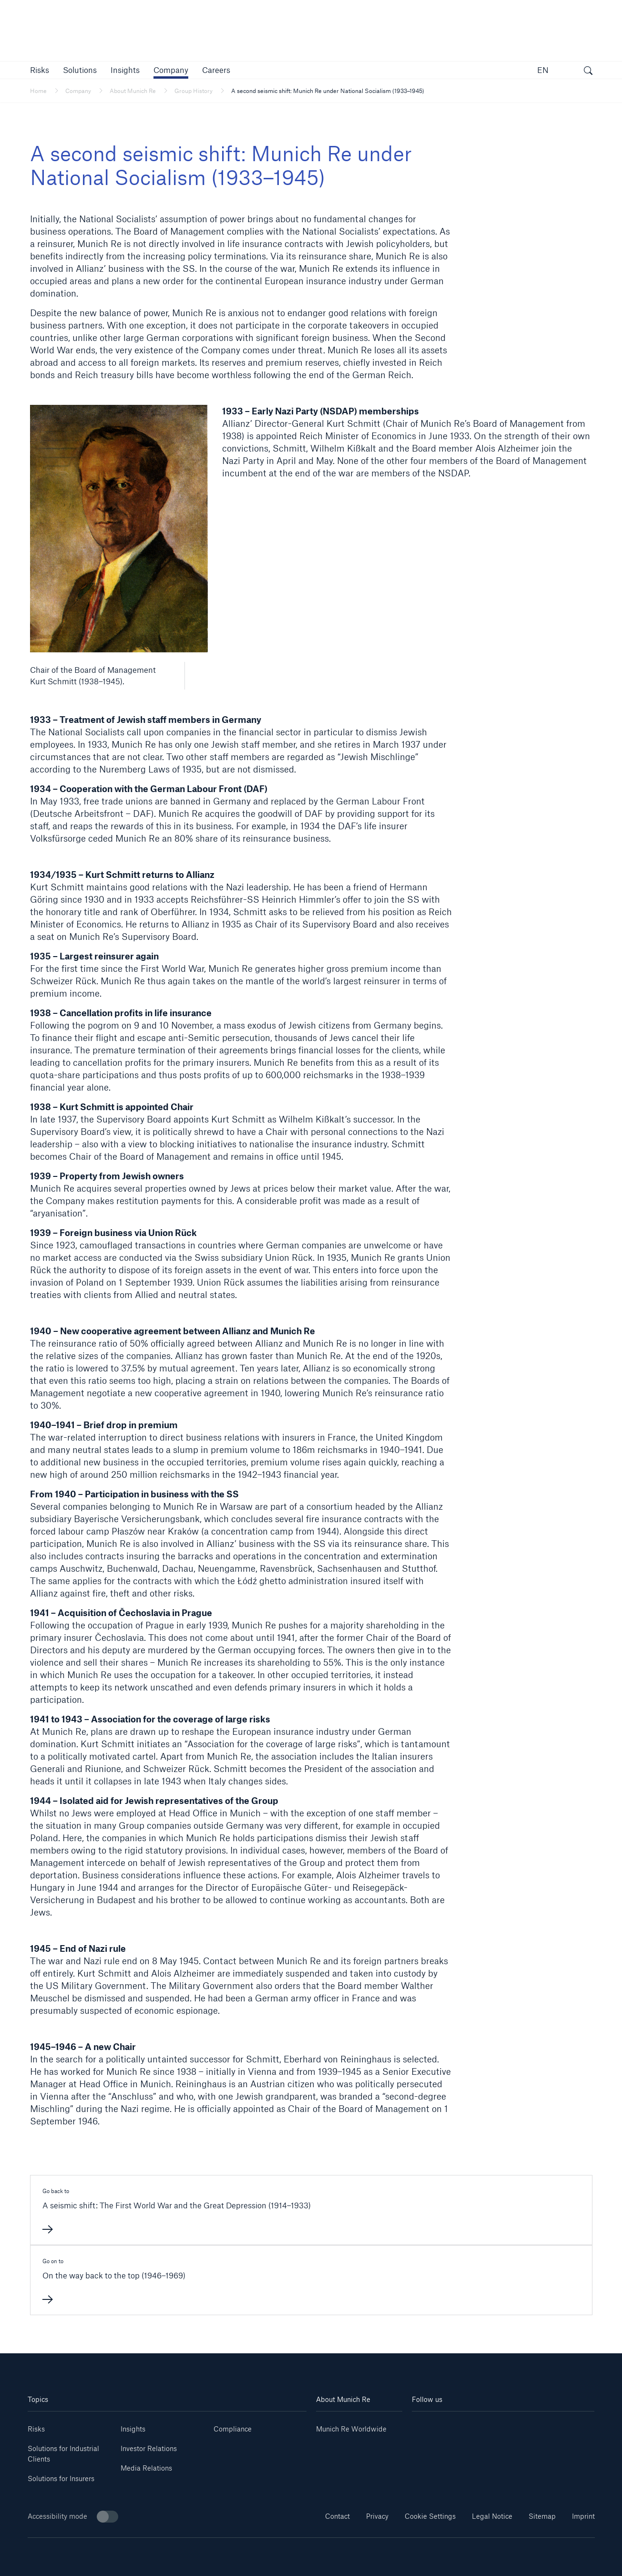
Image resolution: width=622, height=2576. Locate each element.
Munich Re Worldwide (351, 2428)
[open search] (588, 71)
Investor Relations (149, 2448)
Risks (36, 2428)
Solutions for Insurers (61, 2478)
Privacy (377, 2516)
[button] (39, 70)
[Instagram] (488, 2425)
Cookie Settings (430, 2516)
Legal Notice (492, 2516)
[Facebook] (518, 2425)
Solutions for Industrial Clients (63, 2453)
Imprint (583, 2516)
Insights (133, 2428)
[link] (125, 70)
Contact (337, 2516)
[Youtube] (457, 2425)
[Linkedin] (427, 2425)
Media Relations (146, 2468)
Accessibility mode (73, 2517)
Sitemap (542, 2516)
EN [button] (543, 70)
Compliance (233, 2428)
